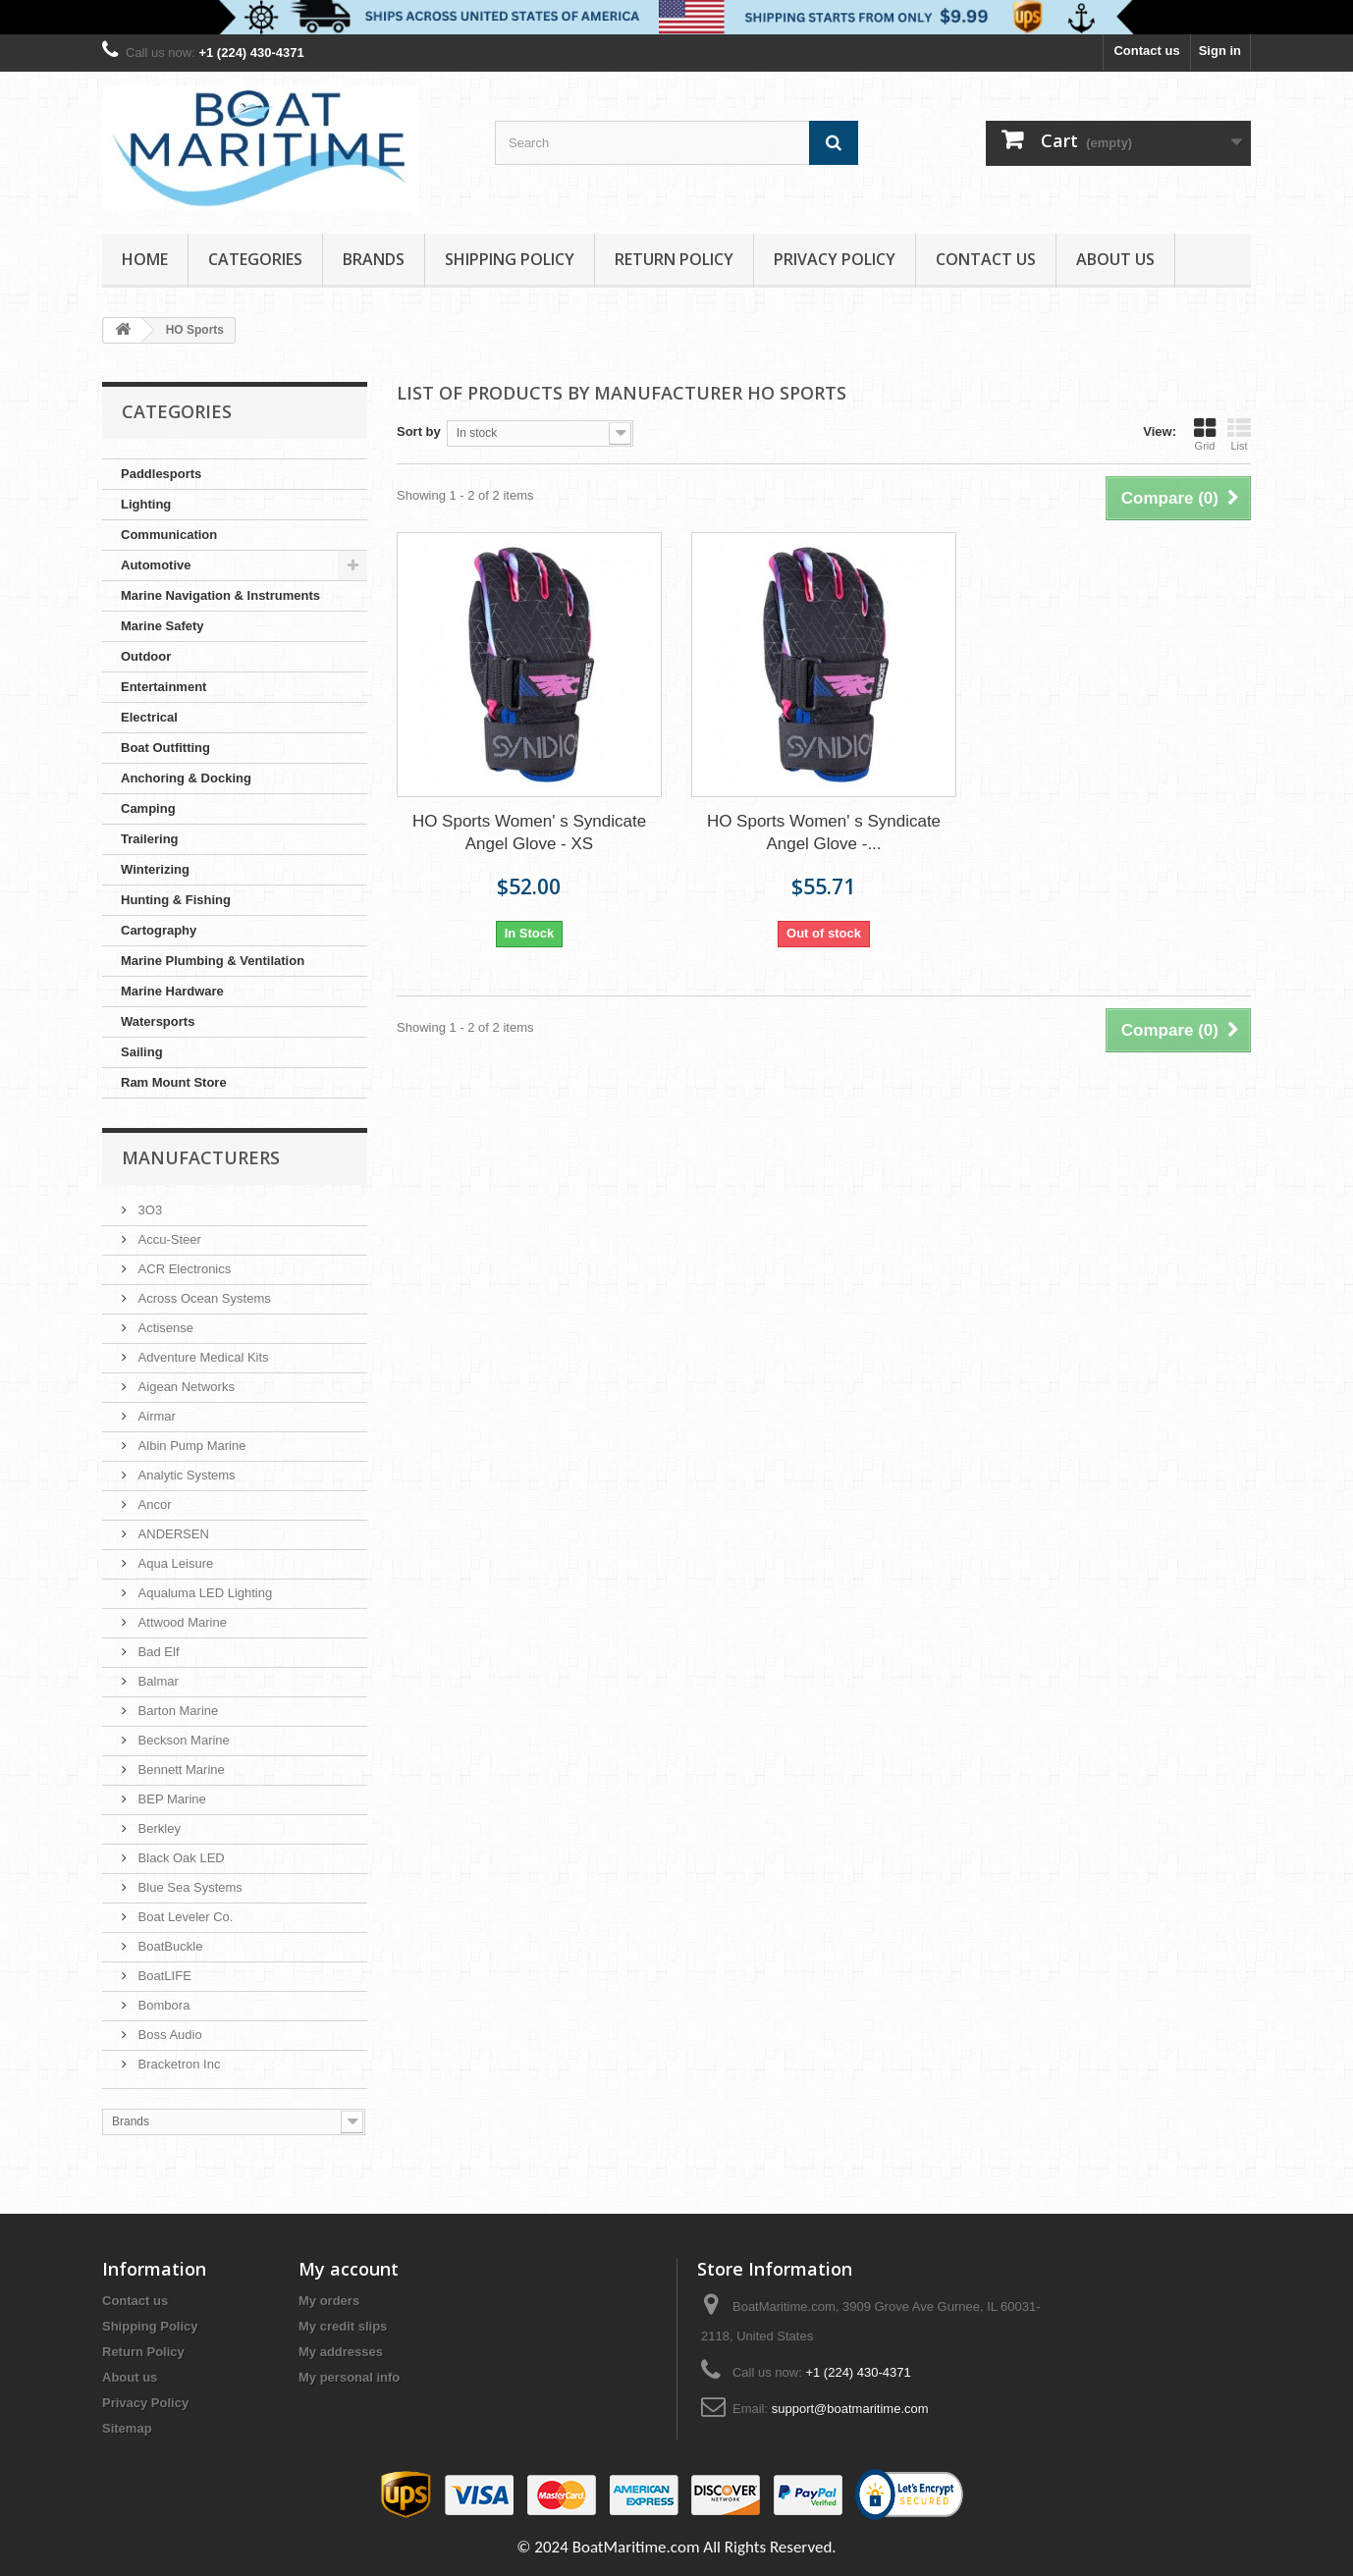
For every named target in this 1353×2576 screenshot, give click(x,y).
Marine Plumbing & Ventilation (212, 960)
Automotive (156, 565)
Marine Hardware (172, 991)
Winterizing (155, 869)
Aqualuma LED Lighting (203, 1592)
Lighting (146, 504)
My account (348, 2269)
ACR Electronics (183, 1268)
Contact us (1146, 50)
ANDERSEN (172, 1534)
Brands (374, 259)
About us (1115, 259)
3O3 (148, 1210)
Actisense (164, 1327)
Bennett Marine (180, 1769)
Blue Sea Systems (189, 1887)
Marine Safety (162, 625)
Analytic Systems (185, 1475)
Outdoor (146, 656)
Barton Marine (176, 1710)
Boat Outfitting (165, 747)
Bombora (162, 2005)
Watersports (157, 1021)
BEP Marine (170, 1799)
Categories (255, 259)
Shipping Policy (509, 259)
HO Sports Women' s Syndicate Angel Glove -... (824, 832)
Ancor (153, 1504)
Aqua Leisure (174, 1563)
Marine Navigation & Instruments (220, 595)
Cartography (158, 930)
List (1239, 434)
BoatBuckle (168, 1946)
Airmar (155, 1416)
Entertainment (163, 686)
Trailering (150, 839)
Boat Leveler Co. (184, 1916)
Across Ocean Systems (203, 1298)
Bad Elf (157, 1651)
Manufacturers (201, 1157)
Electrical (149, 717)
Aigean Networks (185, 1386)
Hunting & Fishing (176, 899)
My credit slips (342, 2326)
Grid (1205, 434)
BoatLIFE (163, 1975)
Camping (148, 808)
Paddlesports (161, 473)
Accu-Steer (168, 1239)
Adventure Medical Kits (202, 1357)
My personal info (349, 2377)
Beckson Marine (182, 1740)
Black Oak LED (180, 1858)
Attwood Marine (181, 1622)
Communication (169, 534)
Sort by (419, 431)
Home (145, 259)
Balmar (157, 1681)
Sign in (1220, 50)
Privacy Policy (834, 259)
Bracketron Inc (177, 2064)
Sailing (142, 1052)
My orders (328, 2300)
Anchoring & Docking (186, 778)
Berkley (158, 1828)
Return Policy (674, 259)
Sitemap (127, 2428)
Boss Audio (168, 2034)
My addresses (340, 2351)
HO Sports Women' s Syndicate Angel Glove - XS (529, 832)
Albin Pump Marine (190, 1445)
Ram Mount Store (174, 1082)
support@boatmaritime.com (850, 2408)
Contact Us (986, 259)
